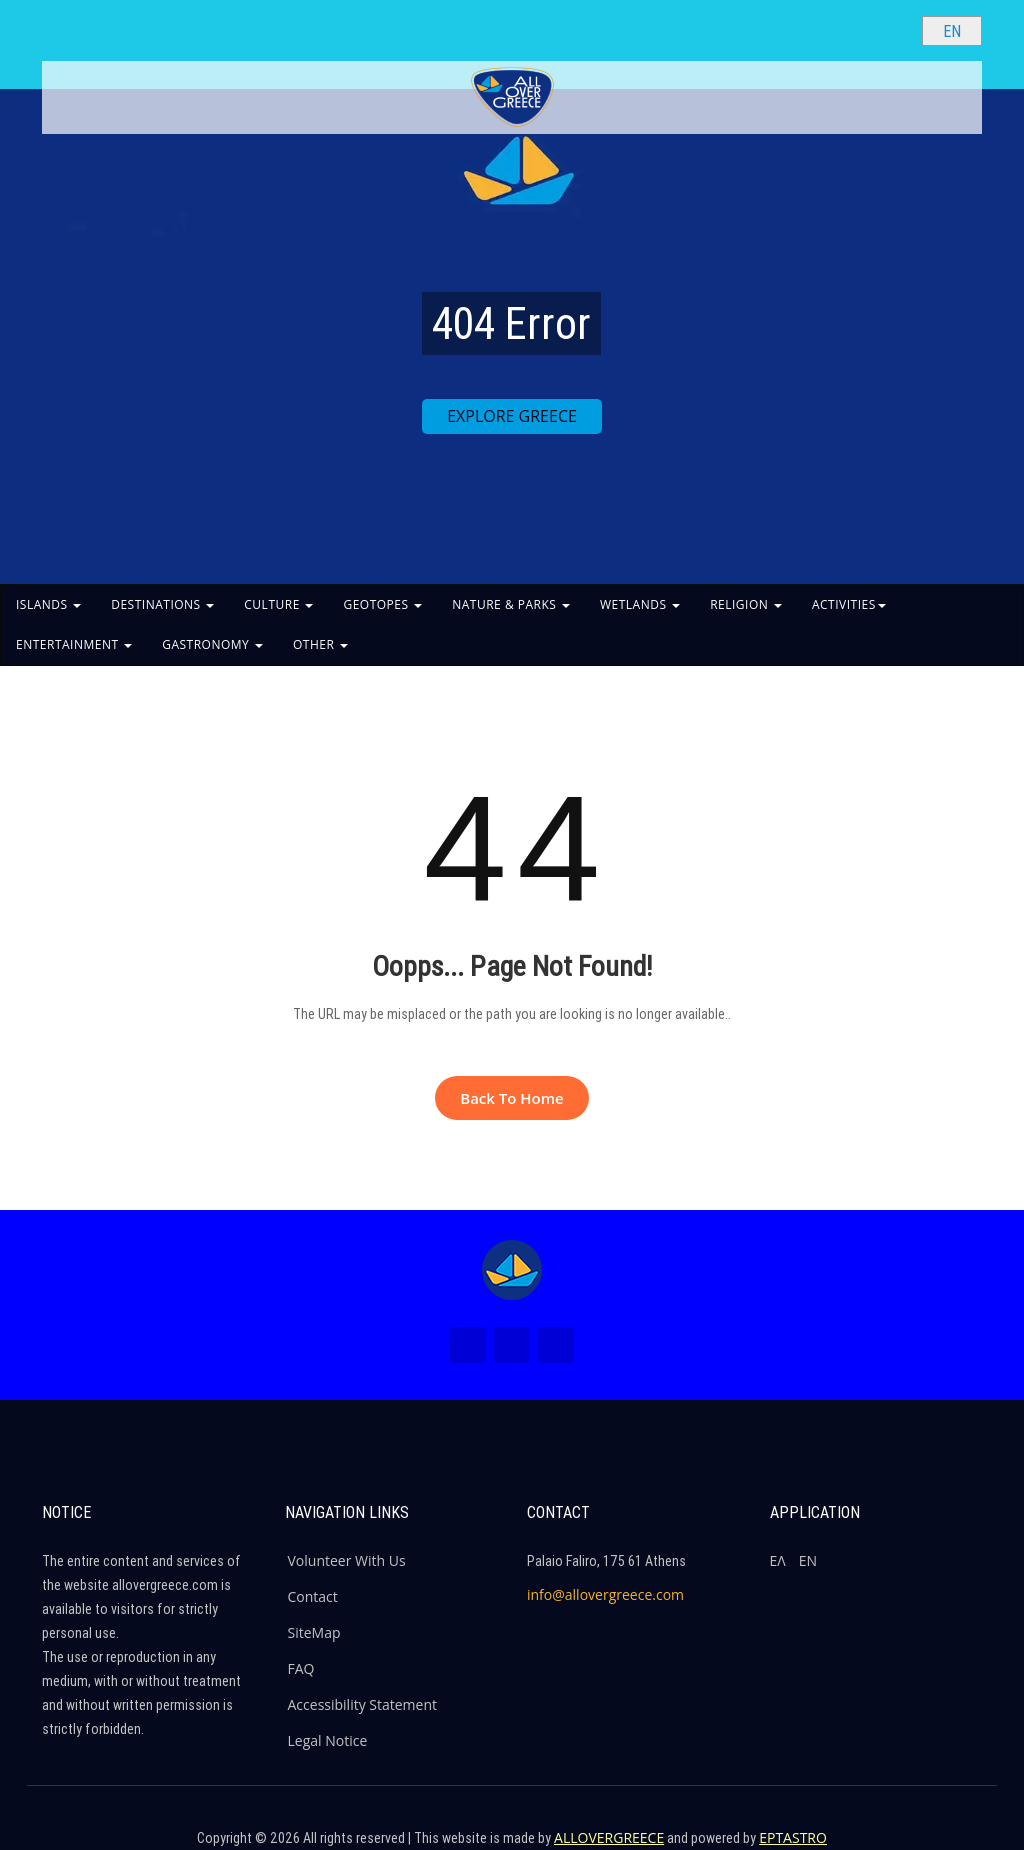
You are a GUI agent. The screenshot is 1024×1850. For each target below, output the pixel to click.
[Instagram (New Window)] (512, 1345)
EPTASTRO (793, 1837)
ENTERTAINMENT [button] (74, 644)
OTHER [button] (320, 644)
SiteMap (314, 1632)
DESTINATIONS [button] (162, 604)
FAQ (301, 1668)
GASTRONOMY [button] (212, 644)
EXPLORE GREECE (512, 416)
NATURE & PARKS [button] (511, 604)
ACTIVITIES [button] (849, 604)
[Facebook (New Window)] (468, 1345)
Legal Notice (328, 1740)
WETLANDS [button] (640, 604)
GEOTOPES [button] (382, 604)
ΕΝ (808, 1560)
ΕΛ (778, 1560)
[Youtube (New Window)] (556, 1345)
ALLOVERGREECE (609, 1837)
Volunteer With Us (347, 1560)
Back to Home (511, 1098)
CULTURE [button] (278, 604)
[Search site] (890, 30)
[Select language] (952, 31)
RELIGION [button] (746, 604)
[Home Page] (512, 1270)
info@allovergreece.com (605, 1594)
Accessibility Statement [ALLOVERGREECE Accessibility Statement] (363, 1704)
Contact (313, 1596)
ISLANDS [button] (48, 604)
